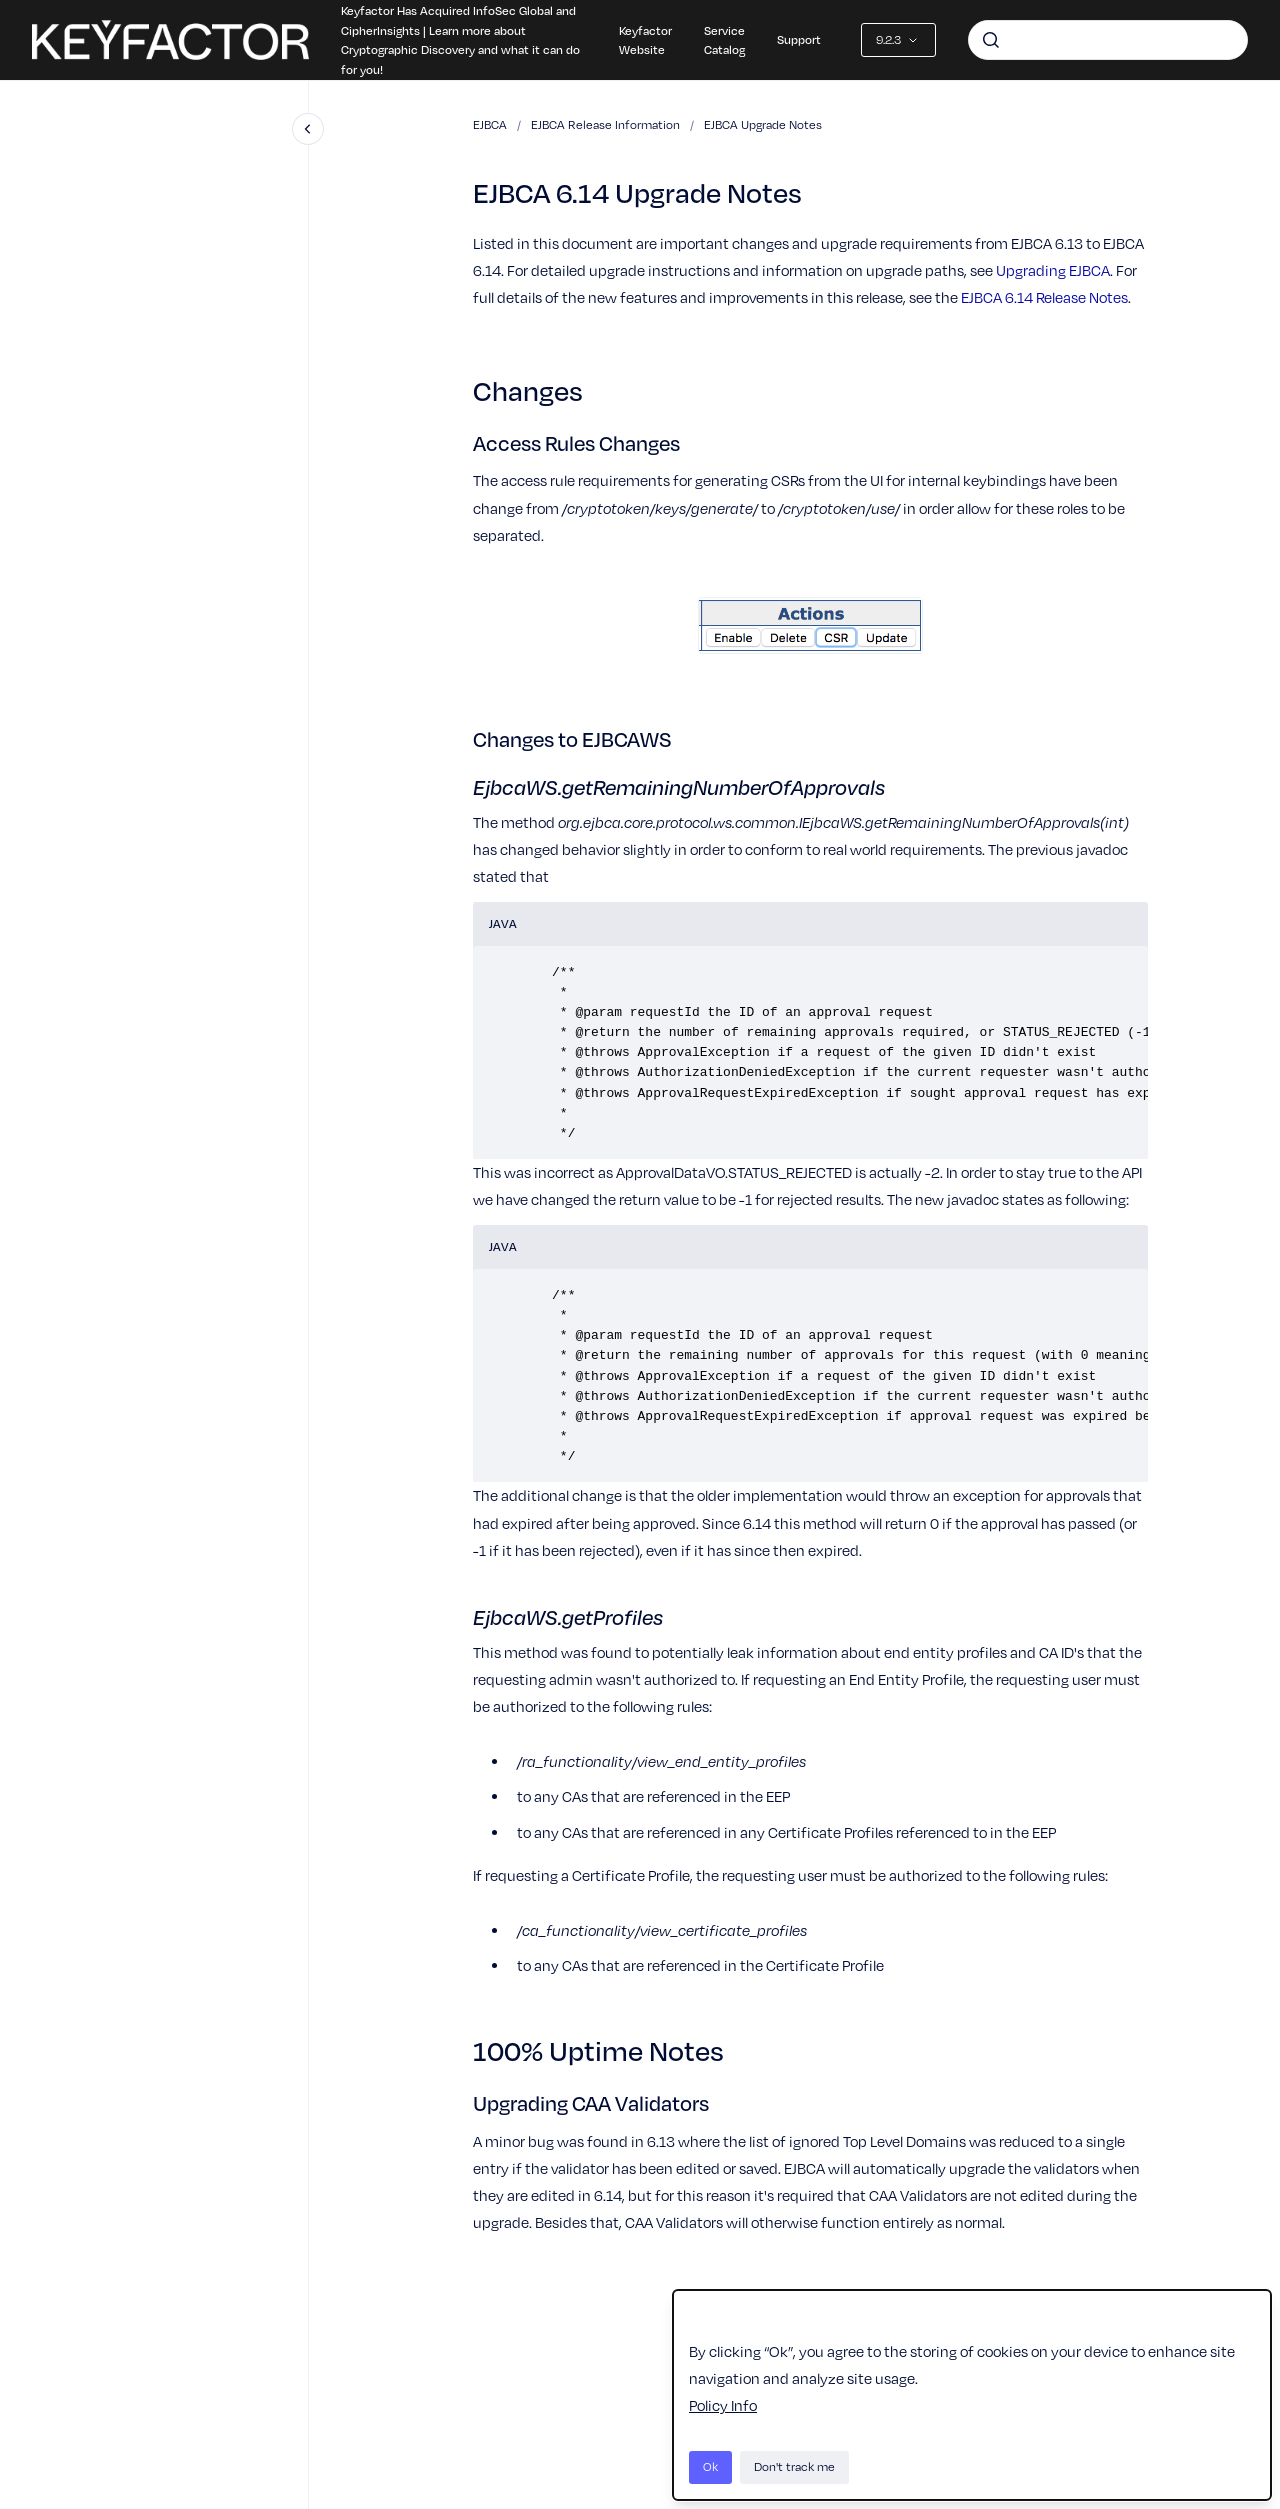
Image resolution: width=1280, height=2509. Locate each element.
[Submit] (991, 40)
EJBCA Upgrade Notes (763, 124)
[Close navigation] (308, 129)
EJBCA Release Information (605, 124)
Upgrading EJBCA (1053, 270)
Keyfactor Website (645, 40)
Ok (710, 2466)
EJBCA (490, 124)
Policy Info (723, 2405)
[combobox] (1108, 40)
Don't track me (794, 2466)
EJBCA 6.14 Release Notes (1044, 297)
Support (799, 39)
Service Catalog (724, 40)
